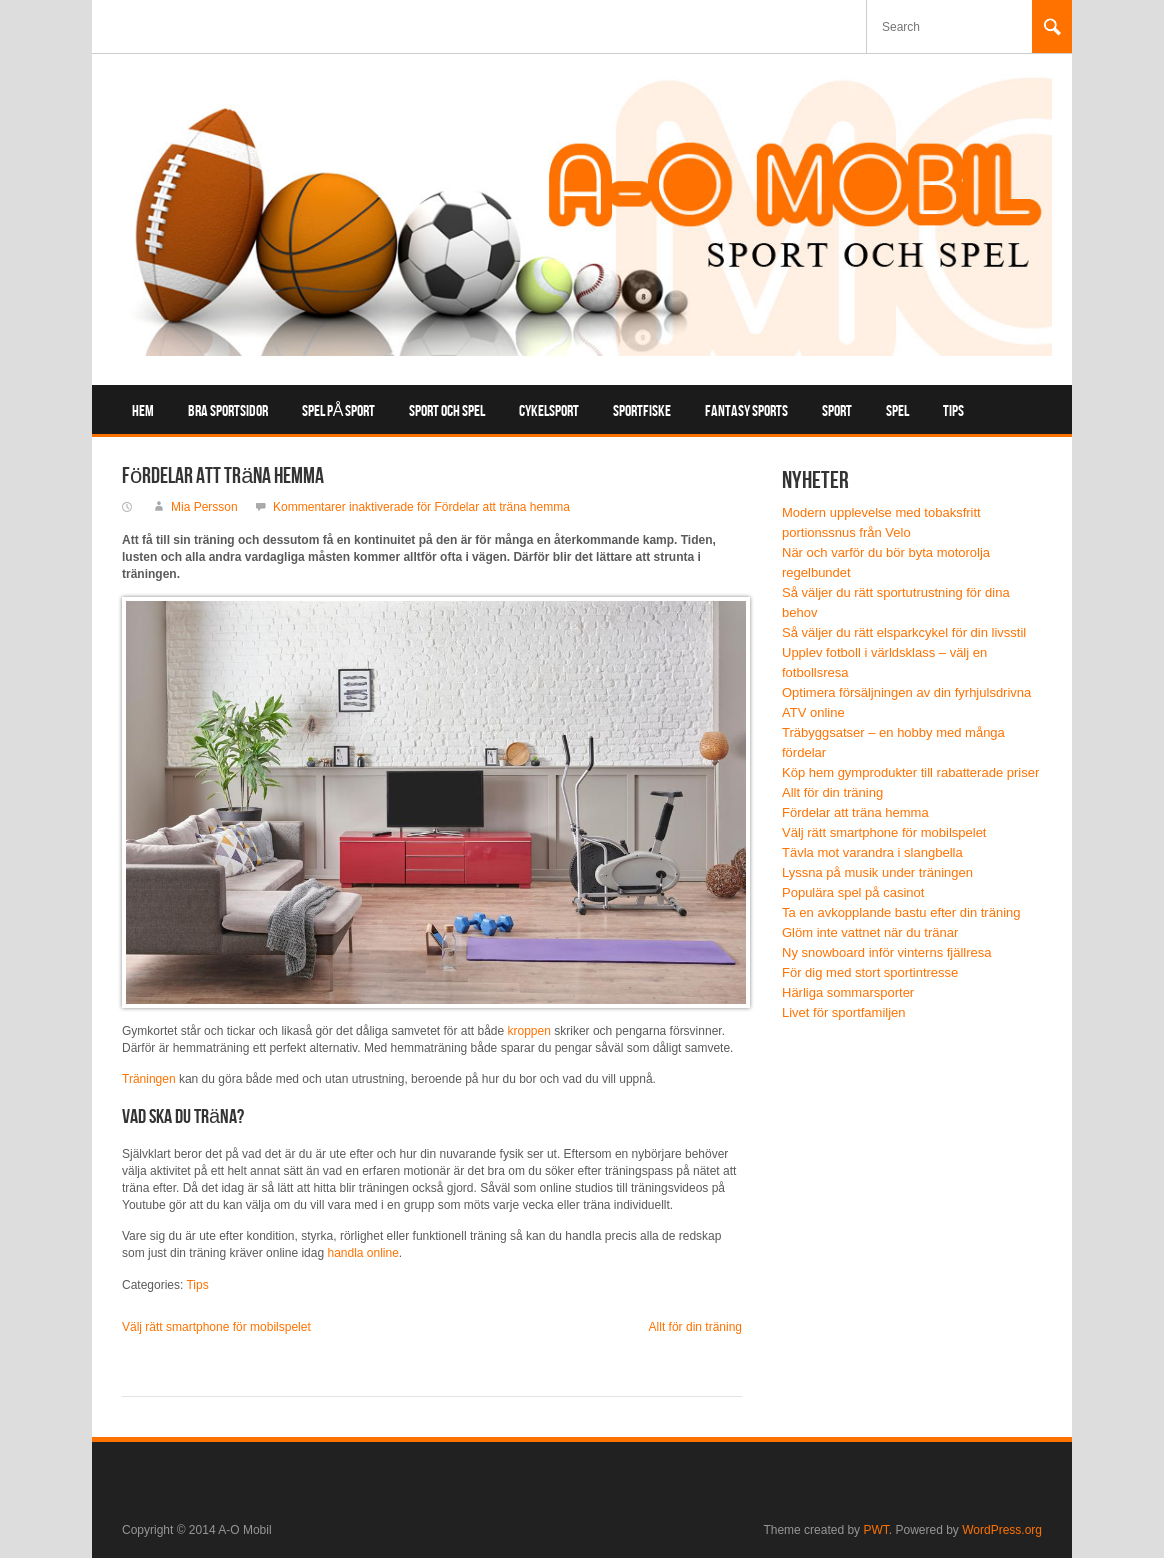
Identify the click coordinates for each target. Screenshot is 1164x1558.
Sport (837, 411)
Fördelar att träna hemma (855, 812)
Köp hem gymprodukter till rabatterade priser (910, 772)
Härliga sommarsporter (848, 992)
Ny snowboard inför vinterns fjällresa (887, 952)
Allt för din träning (695, 1327)
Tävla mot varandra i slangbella (872, 852)
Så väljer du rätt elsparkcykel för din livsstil (904, 632)
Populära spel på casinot (853, 892)
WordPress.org (1002, 1530)
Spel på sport (339, 411)
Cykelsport (549, 411)
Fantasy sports (746, 411)
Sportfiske (642, 411)
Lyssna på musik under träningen (877, 872)
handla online (362, 1253)
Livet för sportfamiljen (844, 1012)
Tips (953, 411)
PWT (875, 1530)
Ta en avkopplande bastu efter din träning (901, 912)
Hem (143, 411)
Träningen (149, 1079)
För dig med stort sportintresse (870, 972)
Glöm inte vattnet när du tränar (870, 932)
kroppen (529, 1031)
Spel (897, 411)
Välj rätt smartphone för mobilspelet (216, 1327)
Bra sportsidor (228, 411)
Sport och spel (447, 411)
